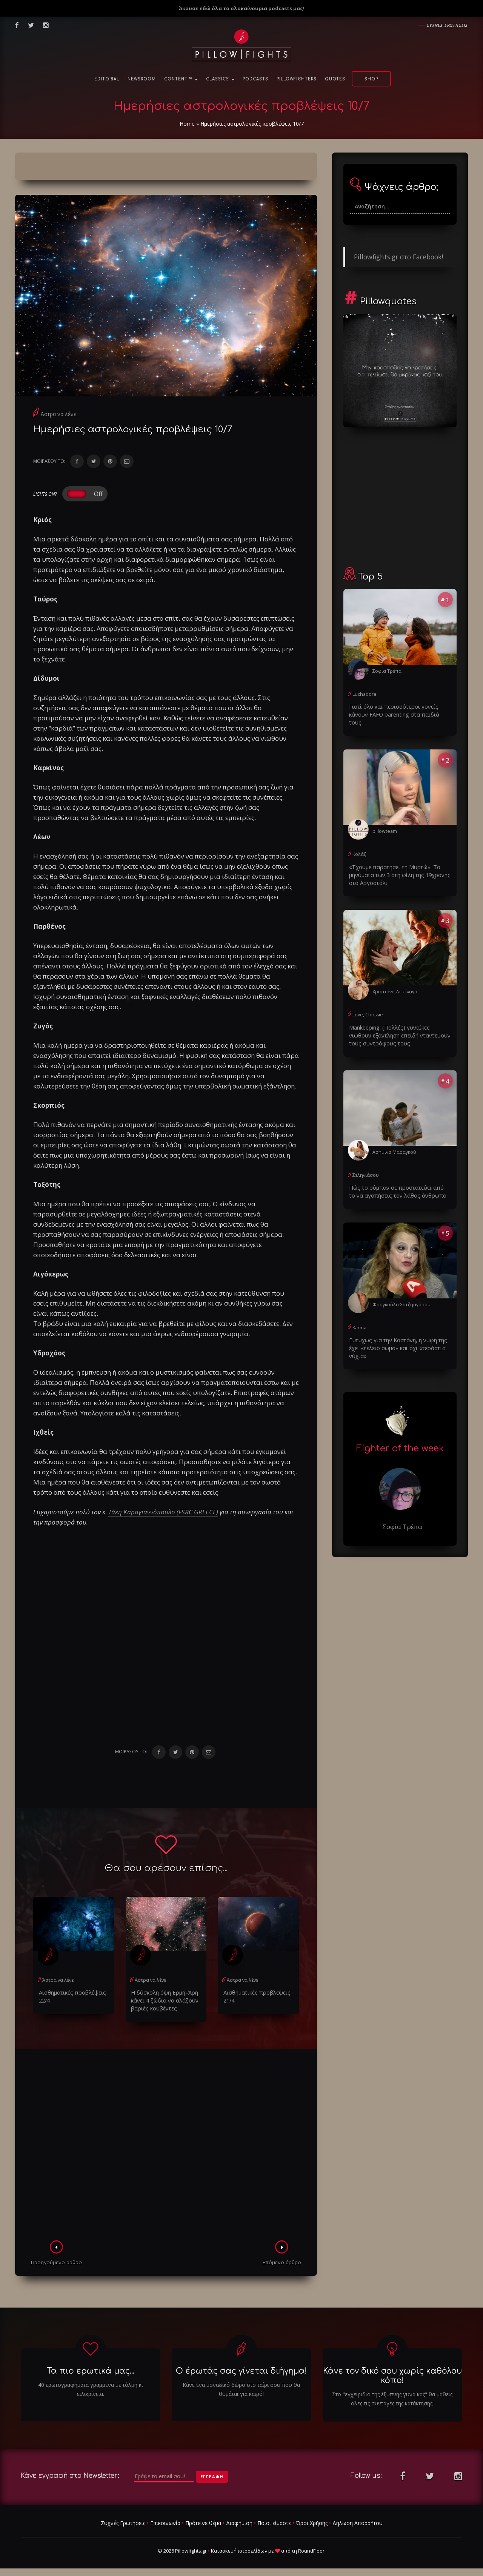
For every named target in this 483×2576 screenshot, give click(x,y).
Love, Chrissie (367, 1003)
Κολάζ (359, 845)
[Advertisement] (166, 2145)
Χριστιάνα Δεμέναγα (394, 980)
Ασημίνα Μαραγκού (393, 1139)
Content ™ (181, 79)
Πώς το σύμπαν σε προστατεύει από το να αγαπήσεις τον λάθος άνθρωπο (400, 1178)
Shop (371, 79)
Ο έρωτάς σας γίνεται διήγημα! (241, 2369)
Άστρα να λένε (58, 414)
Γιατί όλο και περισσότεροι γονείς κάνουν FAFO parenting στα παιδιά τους (400, 709)
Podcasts (255, 79)
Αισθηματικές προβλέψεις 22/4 (69, 1995)
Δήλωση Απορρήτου (357, 2521)
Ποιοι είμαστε (274, 2521)
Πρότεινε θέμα (203, 2521)
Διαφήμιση (239, 2521)
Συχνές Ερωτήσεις (123, 2521)
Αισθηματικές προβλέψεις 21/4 (253, 1995)
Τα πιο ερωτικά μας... (90, 2369)
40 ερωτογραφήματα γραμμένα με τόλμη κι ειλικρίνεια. (90, 2388)
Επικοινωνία (165, 2521)
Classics (220, 79)
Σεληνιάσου (365, 1162)
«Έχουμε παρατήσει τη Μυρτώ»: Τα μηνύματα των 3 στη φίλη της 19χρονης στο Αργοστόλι (396, 865)
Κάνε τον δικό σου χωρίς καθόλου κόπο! (392, 2374)
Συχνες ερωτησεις (447, 25)
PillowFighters (297, 79)
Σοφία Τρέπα (386, 671)
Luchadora (363, 694)
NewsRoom (142, 79)
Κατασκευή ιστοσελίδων (239, 2549)
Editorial (106, 79)
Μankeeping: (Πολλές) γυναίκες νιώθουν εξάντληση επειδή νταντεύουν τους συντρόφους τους (398, 1024)
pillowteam (384, 822)
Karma (359, 1314)
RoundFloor (311, 2549)
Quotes (335, 79)
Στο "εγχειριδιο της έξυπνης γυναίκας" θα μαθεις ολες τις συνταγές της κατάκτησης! (392, 2397)
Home (187, 123)
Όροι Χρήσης (312, 2521)
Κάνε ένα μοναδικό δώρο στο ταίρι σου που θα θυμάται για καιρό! (241, 2388)
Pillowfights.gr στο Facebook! (398, 256)
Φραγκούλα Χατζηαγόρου (401, 1291)
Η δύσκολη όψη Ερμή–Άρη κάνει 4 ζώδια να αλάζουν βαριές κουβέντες (162, 1999)
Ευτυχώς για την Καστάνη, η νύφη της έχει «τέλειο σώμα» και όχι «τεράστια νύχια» (394, 1334)
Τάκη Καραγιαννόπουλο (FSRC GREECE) (163, 1511)
